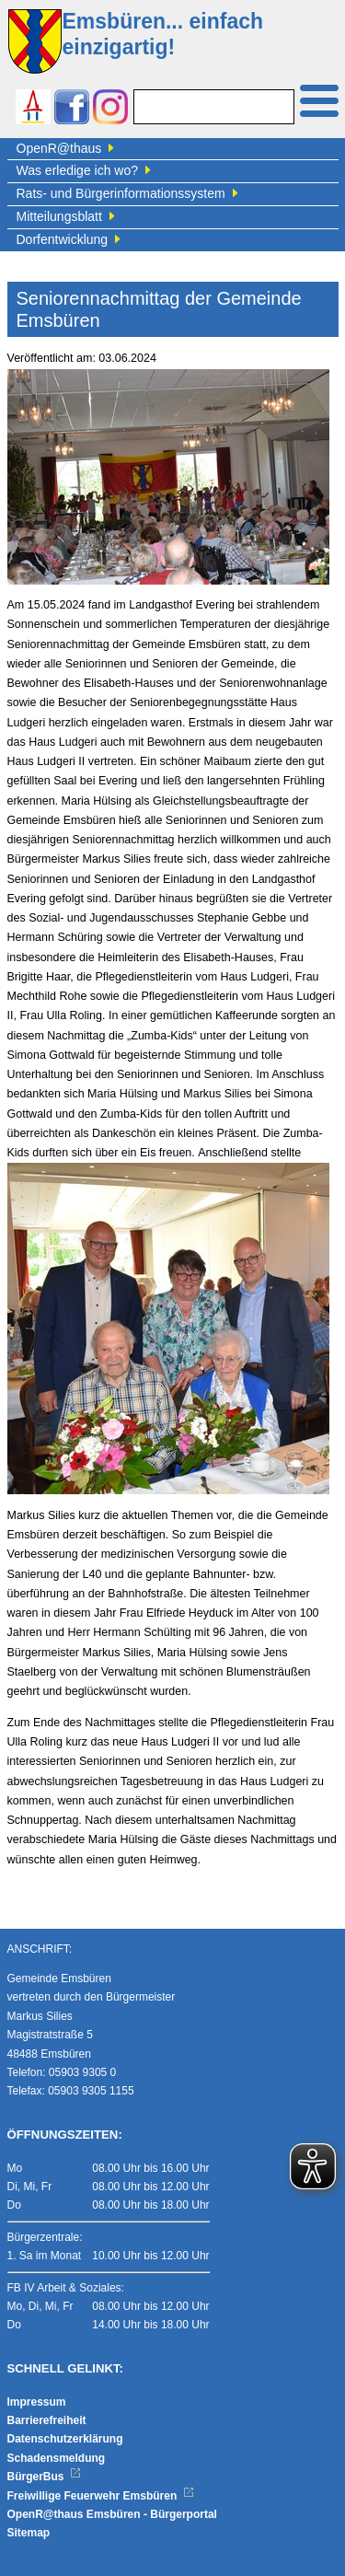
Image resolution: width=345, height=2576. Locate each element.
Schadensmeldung (56, 2458)
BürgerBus (44, 2476)
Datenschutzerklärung (65, 2438)
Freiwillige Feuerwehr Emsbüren (101, 2495)
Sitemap (29, 2532)
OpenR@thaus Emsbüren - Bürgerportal (112, 2514)
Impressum (36, 2402)
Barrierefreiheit (46, 2420)
